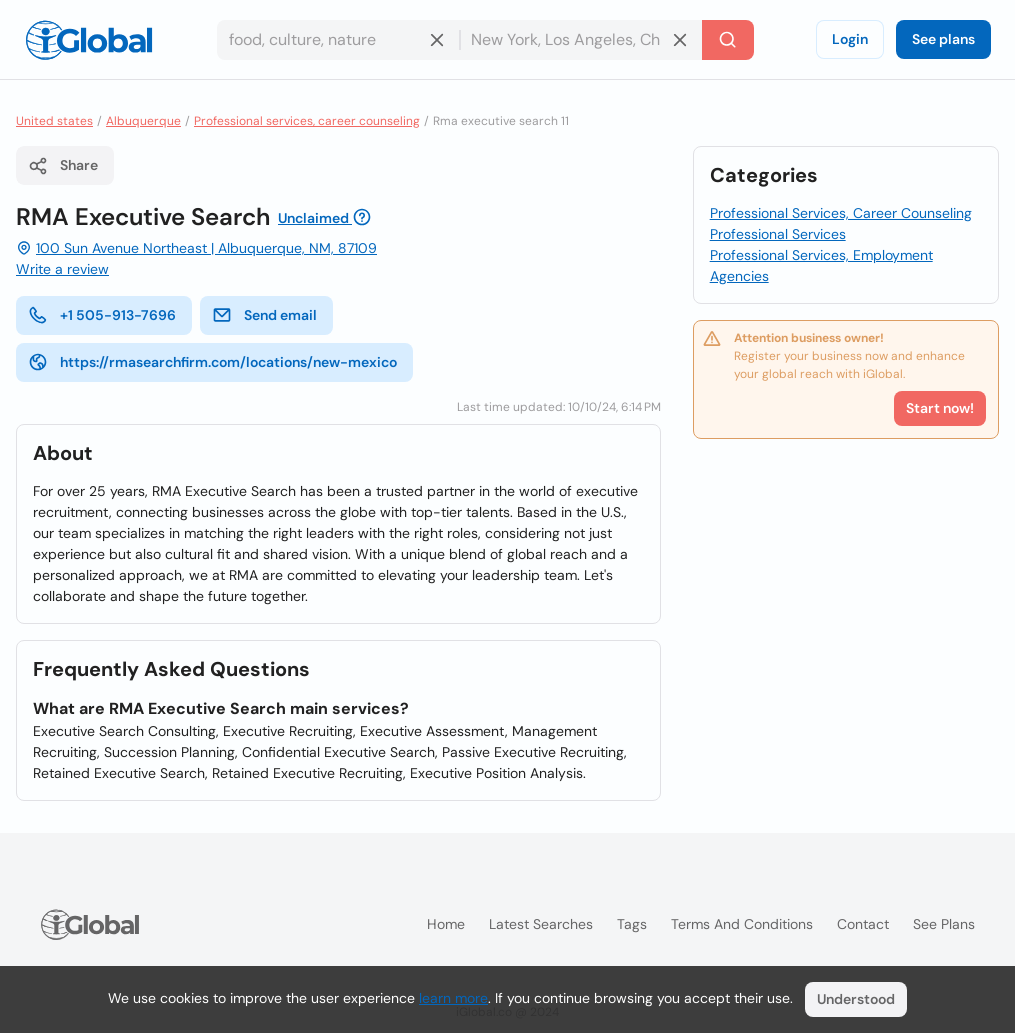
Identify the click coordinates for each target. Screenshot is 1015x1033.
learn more (453, 998)
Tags (632, 924)
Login (850, 39)
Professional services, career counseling (307, 121)
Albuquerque (143, 121)
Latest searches (541, 924)
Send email (264, 315)
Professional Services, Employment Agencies (821, 265)
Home (446, 924)
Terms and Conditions (742, 924)
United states (54, 121)
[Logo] (89, 40)
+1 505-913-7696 (102, 315)
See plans (943, 39)
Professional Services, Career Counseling (841, 213)
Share (63, 166)
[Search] (728, 40)
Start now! (940, 408)
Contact (863, 924)
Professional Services (778, 234)
